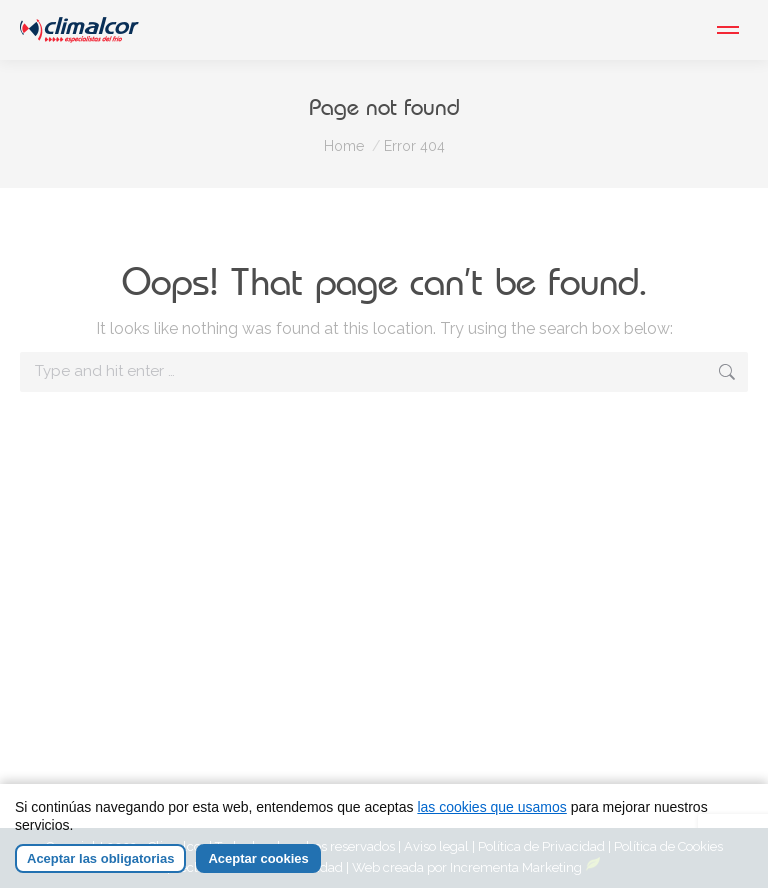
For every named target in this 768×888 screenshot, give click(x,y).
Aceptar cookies (258, 858)
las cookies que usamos (491, 807)
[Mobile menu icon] (728, 30)
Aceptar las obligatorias (100, 858)
